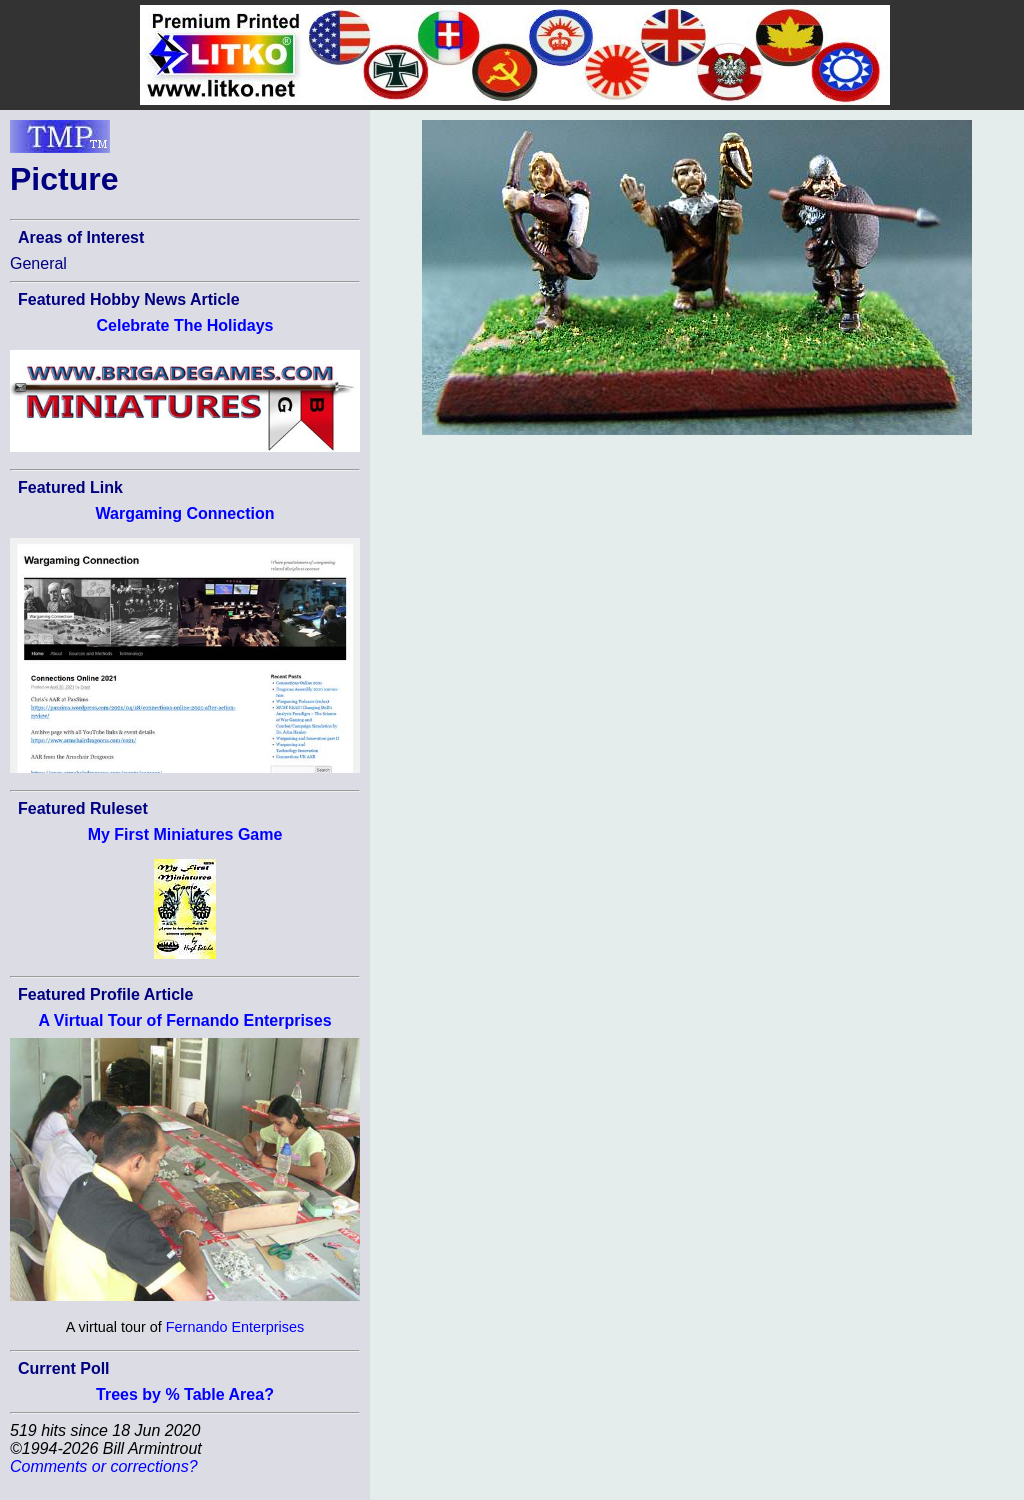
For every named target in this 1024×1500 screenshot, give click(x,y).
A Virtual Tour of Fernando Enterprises (184, 1020)
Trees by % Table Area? (185, 1394)
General (38, 263)
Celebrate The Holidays (185, 325)
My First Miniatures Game (185, 834)
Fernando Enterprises (235, 1327)
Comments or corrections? (104, 1466)
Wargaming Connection (185, 513)
